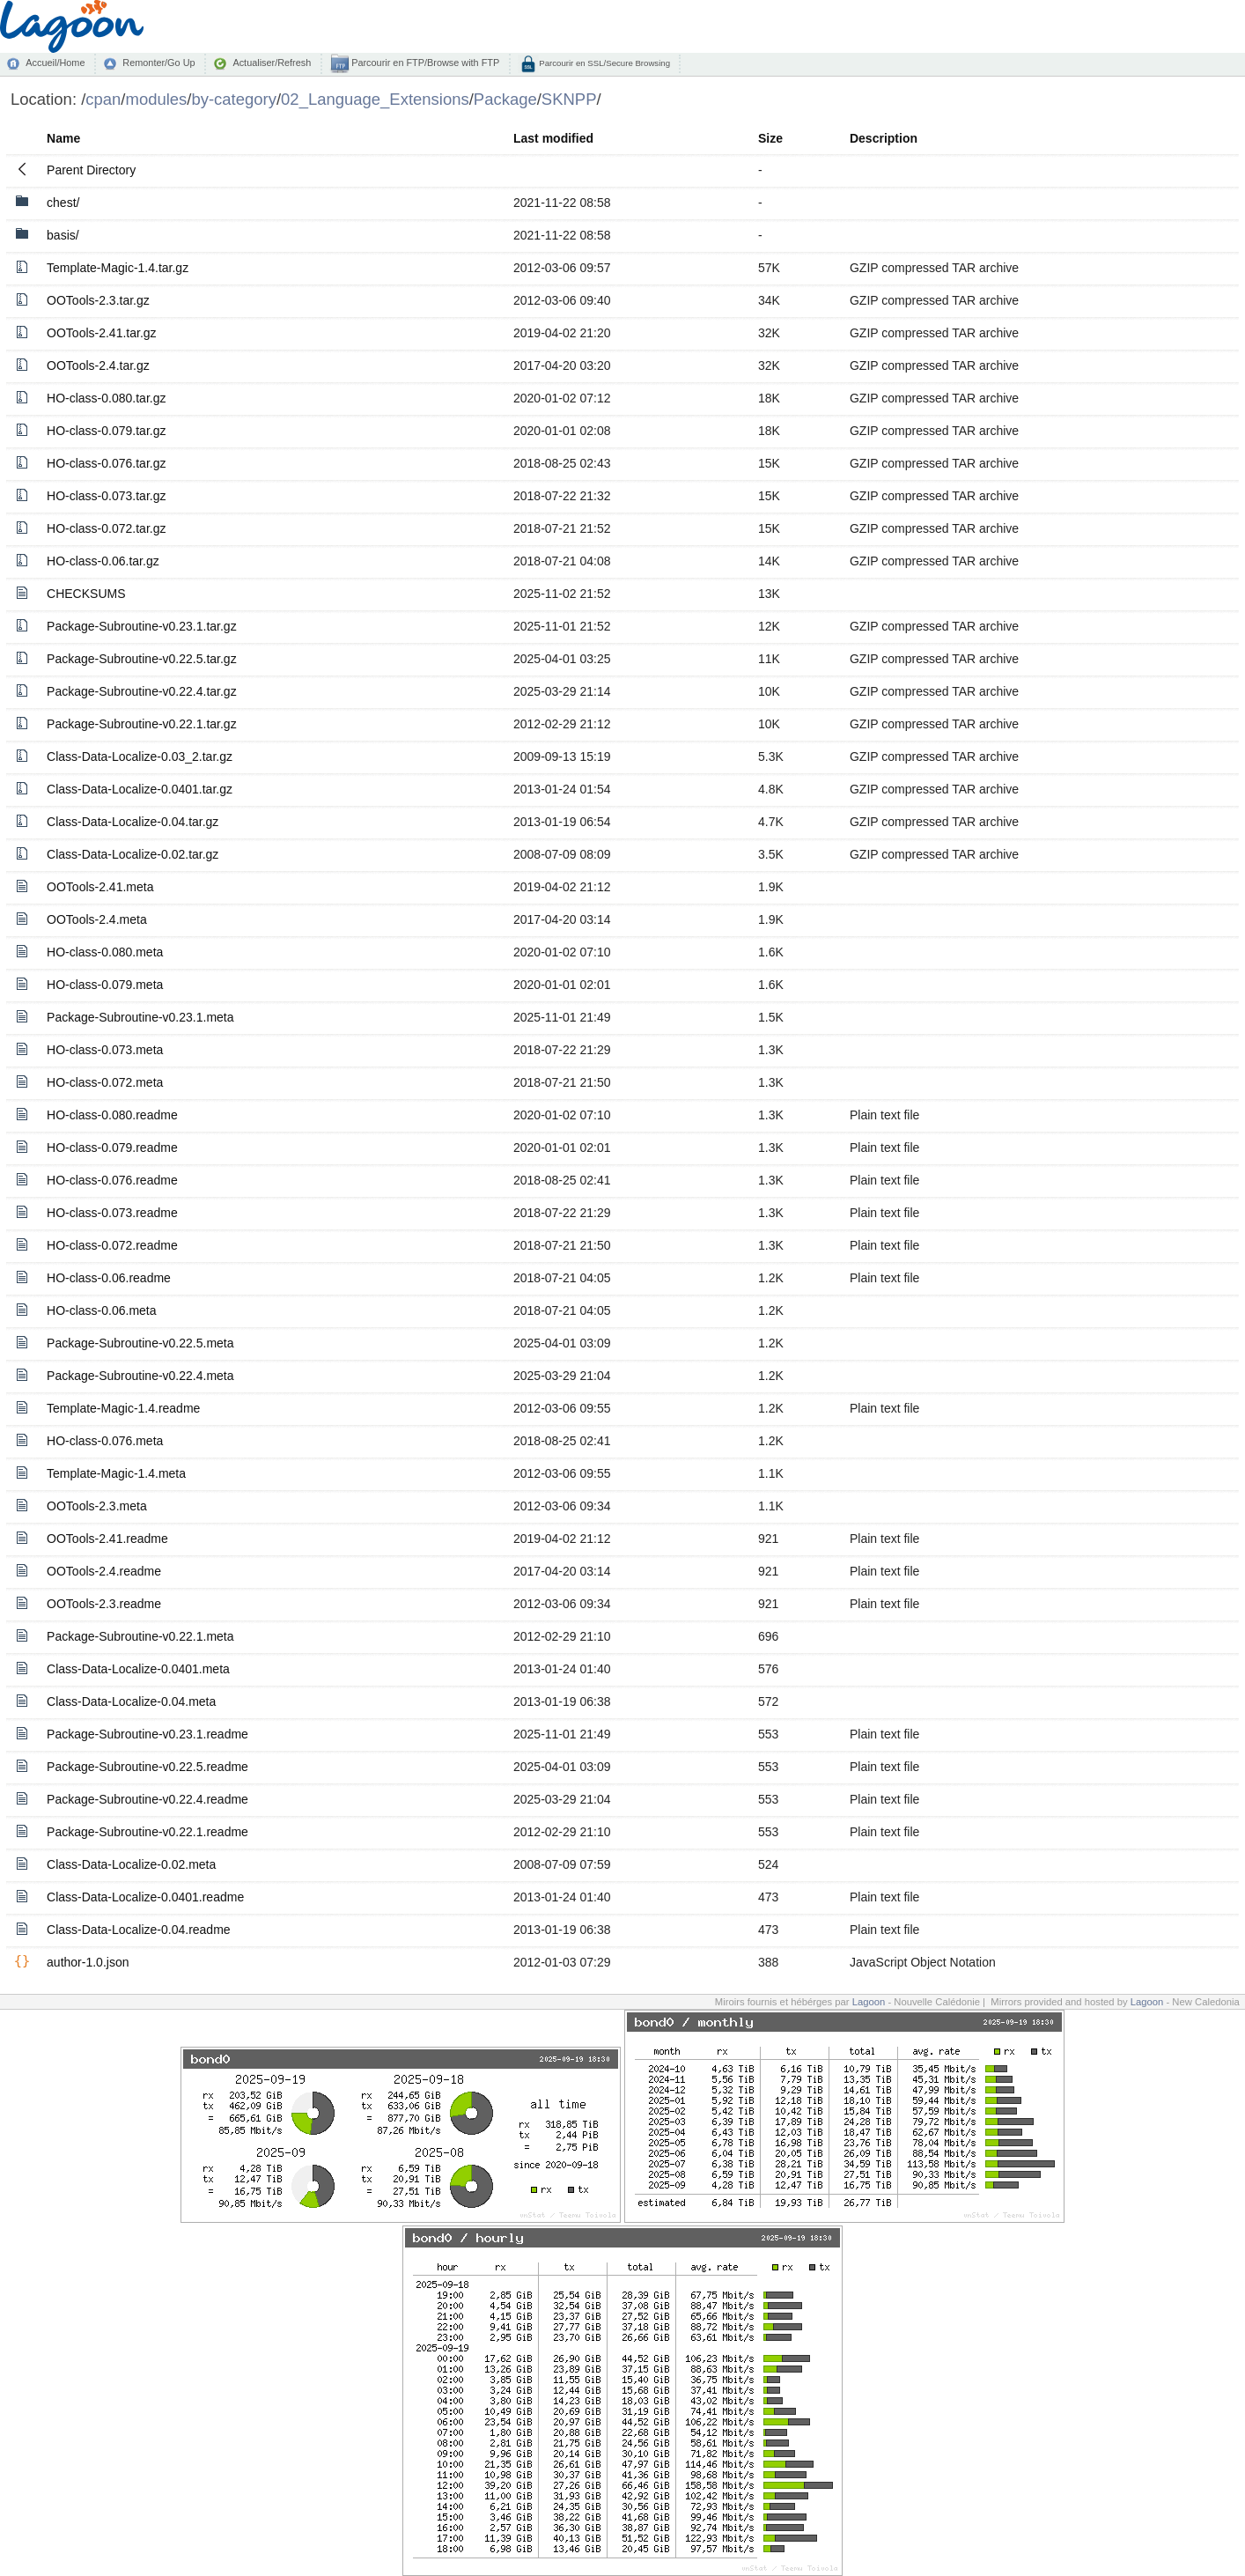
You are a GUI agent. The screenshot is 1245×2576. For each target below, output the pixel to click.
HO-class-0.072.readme (112, 1245)
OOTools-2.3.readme (104, 1604)
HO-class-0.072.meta (105, 1082)
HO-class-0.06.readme (109, 1278)
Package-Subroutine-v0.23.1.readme (147, 1734)
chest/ (63, 203)
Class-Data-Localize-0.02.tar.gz (132, 854)
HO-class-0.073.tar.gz (106, 496)
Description (883, 138)
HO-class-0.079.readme (112, 1147)
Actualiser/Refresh (271, 62)
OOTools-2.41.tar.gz (102, 333)
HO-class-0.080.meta (105, 952)
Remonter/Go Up (158, 62)
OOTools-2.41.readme (107, 1539)
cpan (103, 99)
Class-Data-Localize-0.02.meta (131, 1864)
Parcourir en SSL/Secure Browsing (603, 63)
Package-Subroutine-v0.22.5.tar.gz (142, 659)
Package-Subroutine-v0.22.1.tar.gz (142, 724)
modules (157, 99)
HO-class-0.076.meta (105, 1441)
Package (505, 99)
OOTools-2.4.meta (97, 919)
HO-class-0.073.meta (105, 1050)
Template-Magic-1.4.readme (123, 1408)
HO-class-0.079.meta (105, 985)
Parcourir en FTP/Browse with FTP (424, 62)
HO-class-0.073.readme (112, 1213)
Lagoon (869, 2002)
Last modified (553, 138)
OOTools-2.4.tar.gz (98, 365)
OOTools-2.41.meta (100, 887)
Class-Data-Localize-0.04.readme (139, 1930)
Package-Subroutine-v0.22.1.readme (147, 1832)
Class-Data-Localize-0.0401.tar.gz (139, 789)
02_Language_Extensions (375, 99)
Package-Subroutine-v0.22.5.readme (147, 1767)
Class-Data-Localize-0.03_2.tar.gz (139, 756)
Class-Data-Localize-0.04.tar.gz (132, 822)
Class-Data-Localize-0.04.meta (131, 1701)
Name (63, 138)
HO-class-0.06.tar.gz (103, 561)
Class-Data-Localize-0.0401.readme (145, 1897)
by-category (233, 99)
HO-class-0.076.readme (112, 1180)
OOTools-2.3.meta (97, 1506)
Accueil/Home (55, 62)
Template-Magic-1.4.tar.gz (117, 268)
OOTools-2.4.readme (104, 1571)
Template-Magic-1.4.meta (116, 1473)
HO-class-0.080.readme (112, 1115)
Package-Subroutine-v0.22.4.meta (140, 1376)
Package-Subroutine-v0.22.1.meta (140, 1636)
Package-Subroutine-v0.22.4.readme (147, 1799)
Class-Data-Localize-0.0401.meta (138, 1669)
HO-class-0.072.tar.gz (106, 528)
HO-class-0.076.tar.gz (106, 463)
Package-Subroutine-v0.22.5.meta (140, 1343)
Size (770, 138)
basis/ (63, 235)
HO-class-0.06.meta (101, 1310)
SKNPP (569, 99)
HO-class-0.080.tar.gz (106, 398)
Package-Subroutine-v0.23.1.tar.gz (142, 626)
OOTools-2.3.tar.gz (98, 300)
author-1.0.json (88, 1962)
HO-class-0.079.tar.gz (106, 431)
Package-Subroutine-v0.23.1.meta (140, 1017)
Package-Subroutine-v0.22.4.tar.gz (142, 691)
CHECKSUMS (86, 594)
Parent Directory (91, 170)
